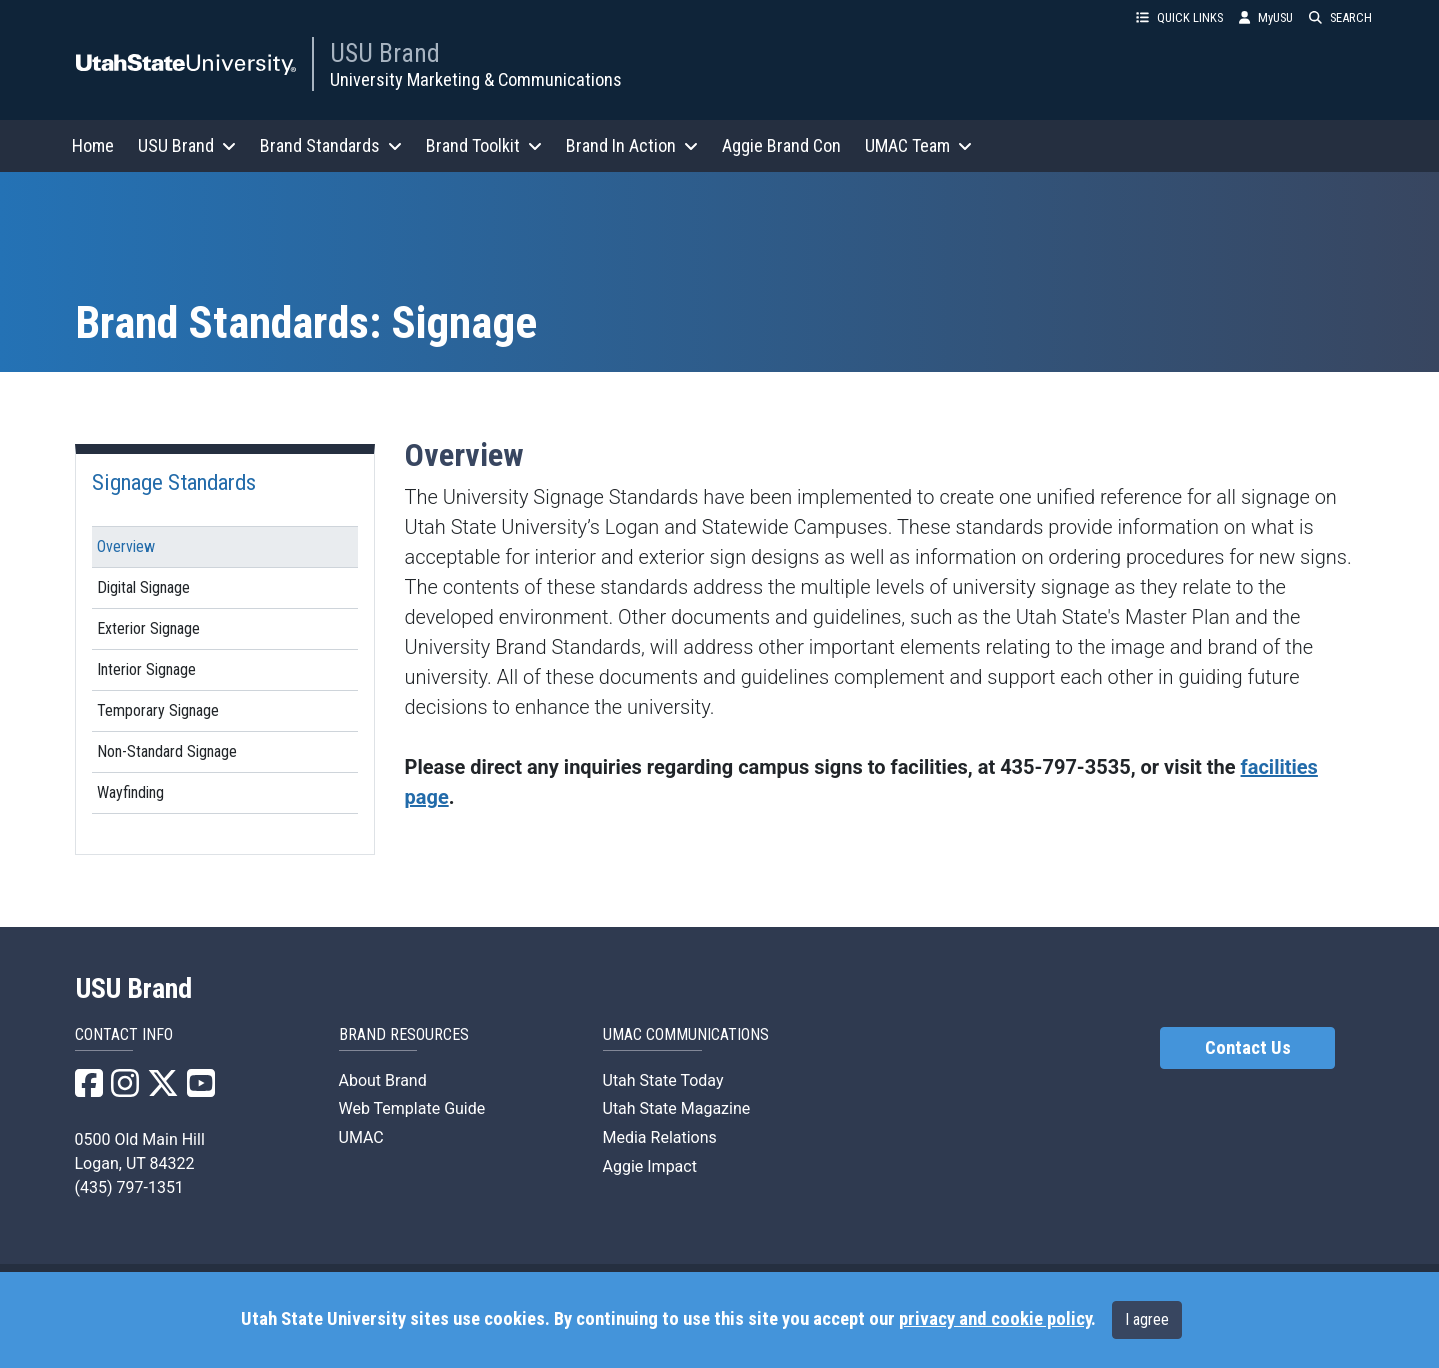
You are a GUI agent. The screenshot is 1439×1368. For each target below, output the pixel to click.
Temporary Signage (158, 710)
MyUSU (1266, 17)
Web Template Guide (412, 1108)
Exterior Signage (148, 628)
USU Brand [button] (187, 145)
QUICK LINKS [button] (1179, 17)
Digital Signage (143, 587)
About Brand (383, 1080)
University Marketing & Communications (476, 79)
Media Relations (660, 1137)
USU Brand (385, 53)
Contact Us (1248, 1048)
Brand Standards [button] (331, 145)
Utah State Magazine (677, 1108)
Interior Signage (146, 669)
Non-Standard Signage (167, 751)
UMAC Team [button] (918, 145)
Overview (126, 546)
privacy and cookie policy (995, 1319)
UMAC (361, 1137)
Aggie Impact (650, 1166)
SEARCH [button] (1340, 17)
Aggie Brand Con (781, 145)
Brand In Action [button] (632, 145)
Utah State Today (663, 1080)
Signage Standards (174, 482)
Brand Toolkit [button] (484, 145)
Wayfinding (130, 792)
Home (93, 145)
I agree (1147, 1319)
